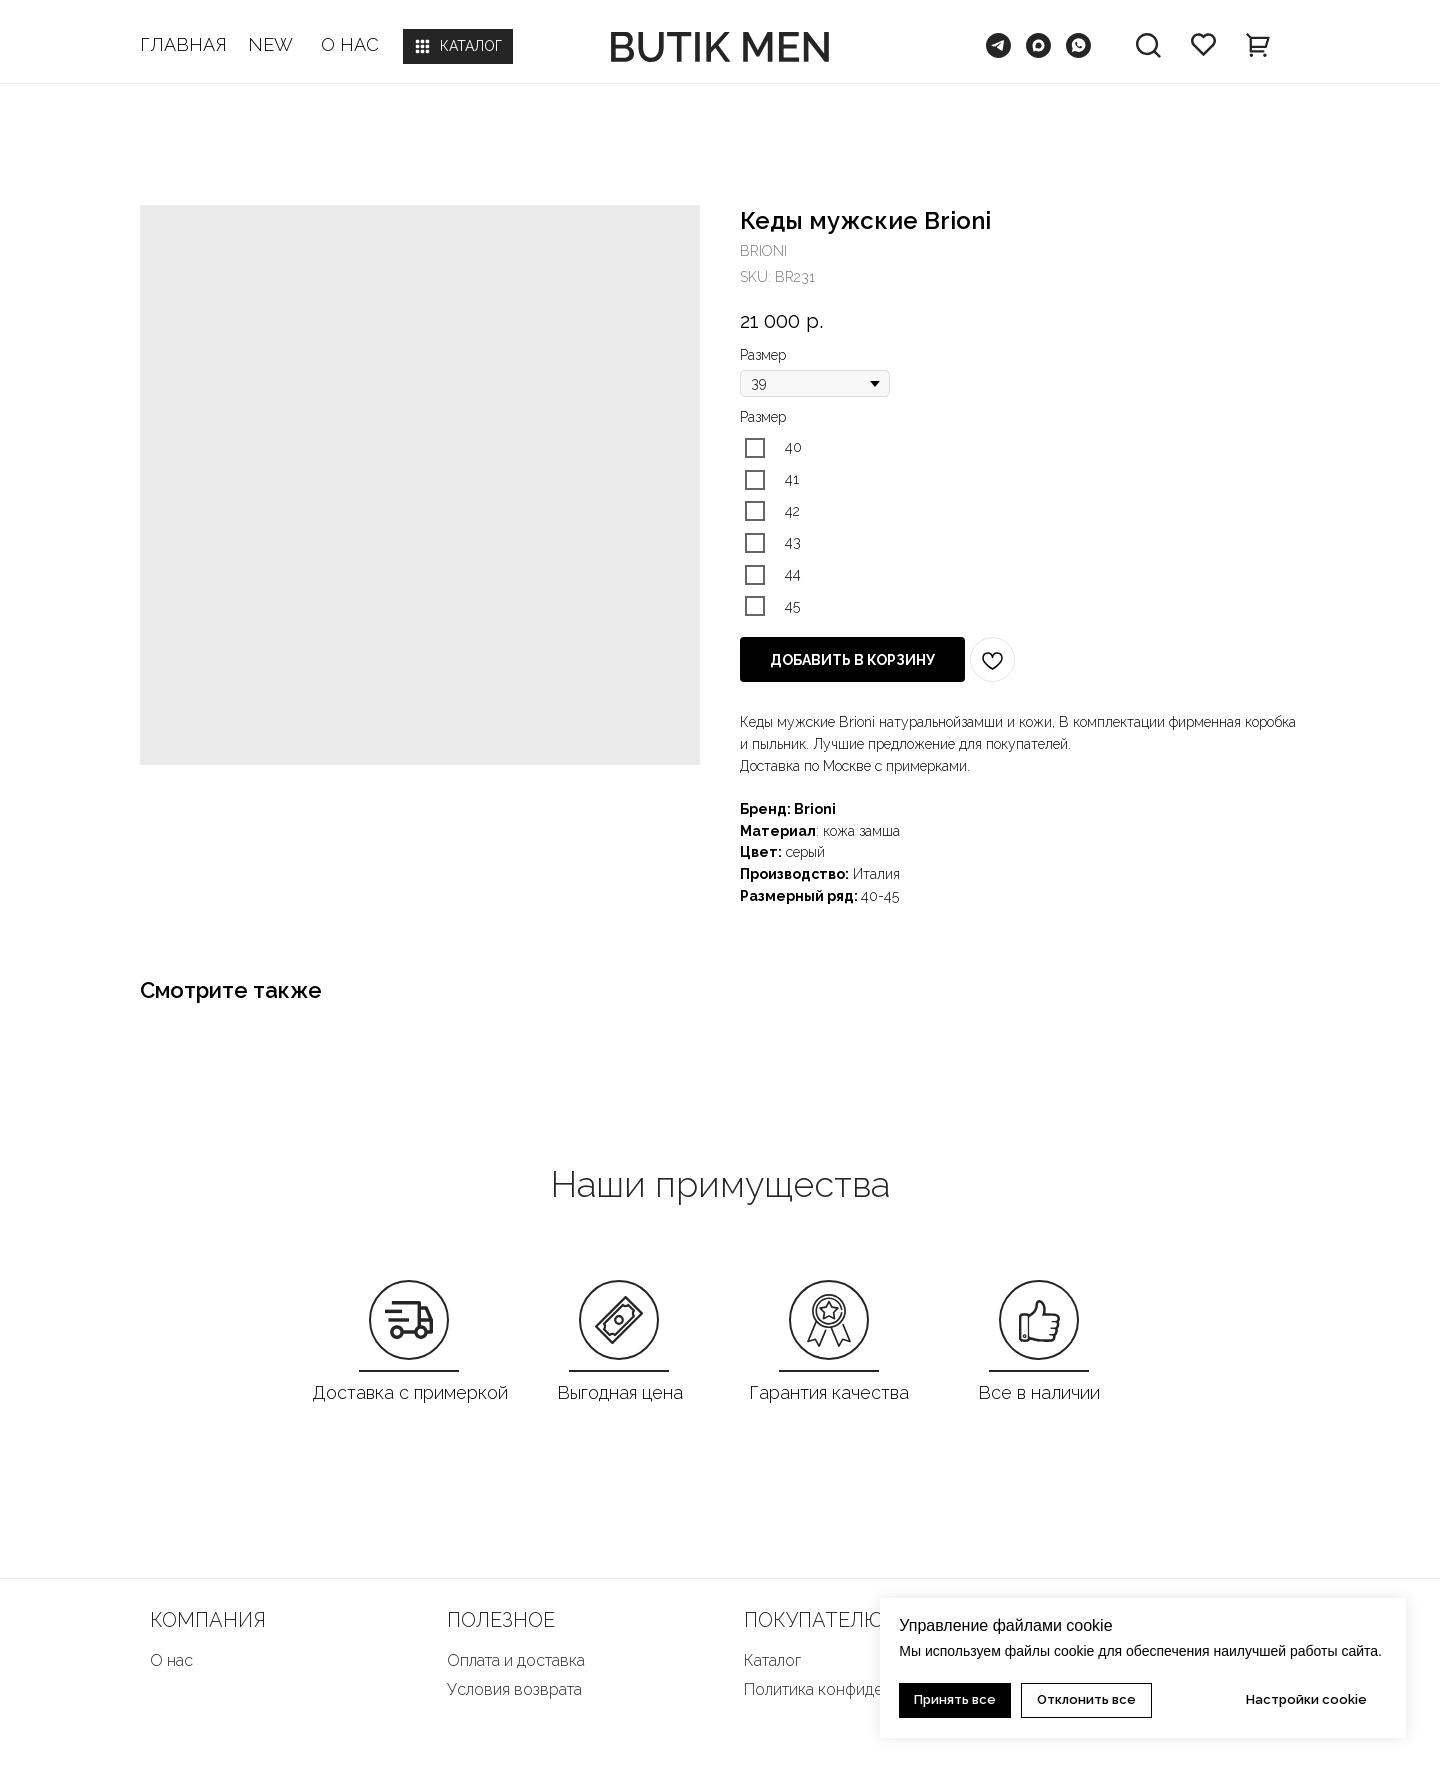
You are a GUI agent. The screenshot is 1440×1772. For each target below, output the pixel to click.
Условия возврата (514, 1689)
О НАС (350, 44)
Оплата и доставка (516, 1660)
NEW (270, 44)
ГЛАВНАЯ (183, 44)
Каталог (772, 1660)
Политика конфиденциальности (860, 1689)
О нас (171, 1660)
